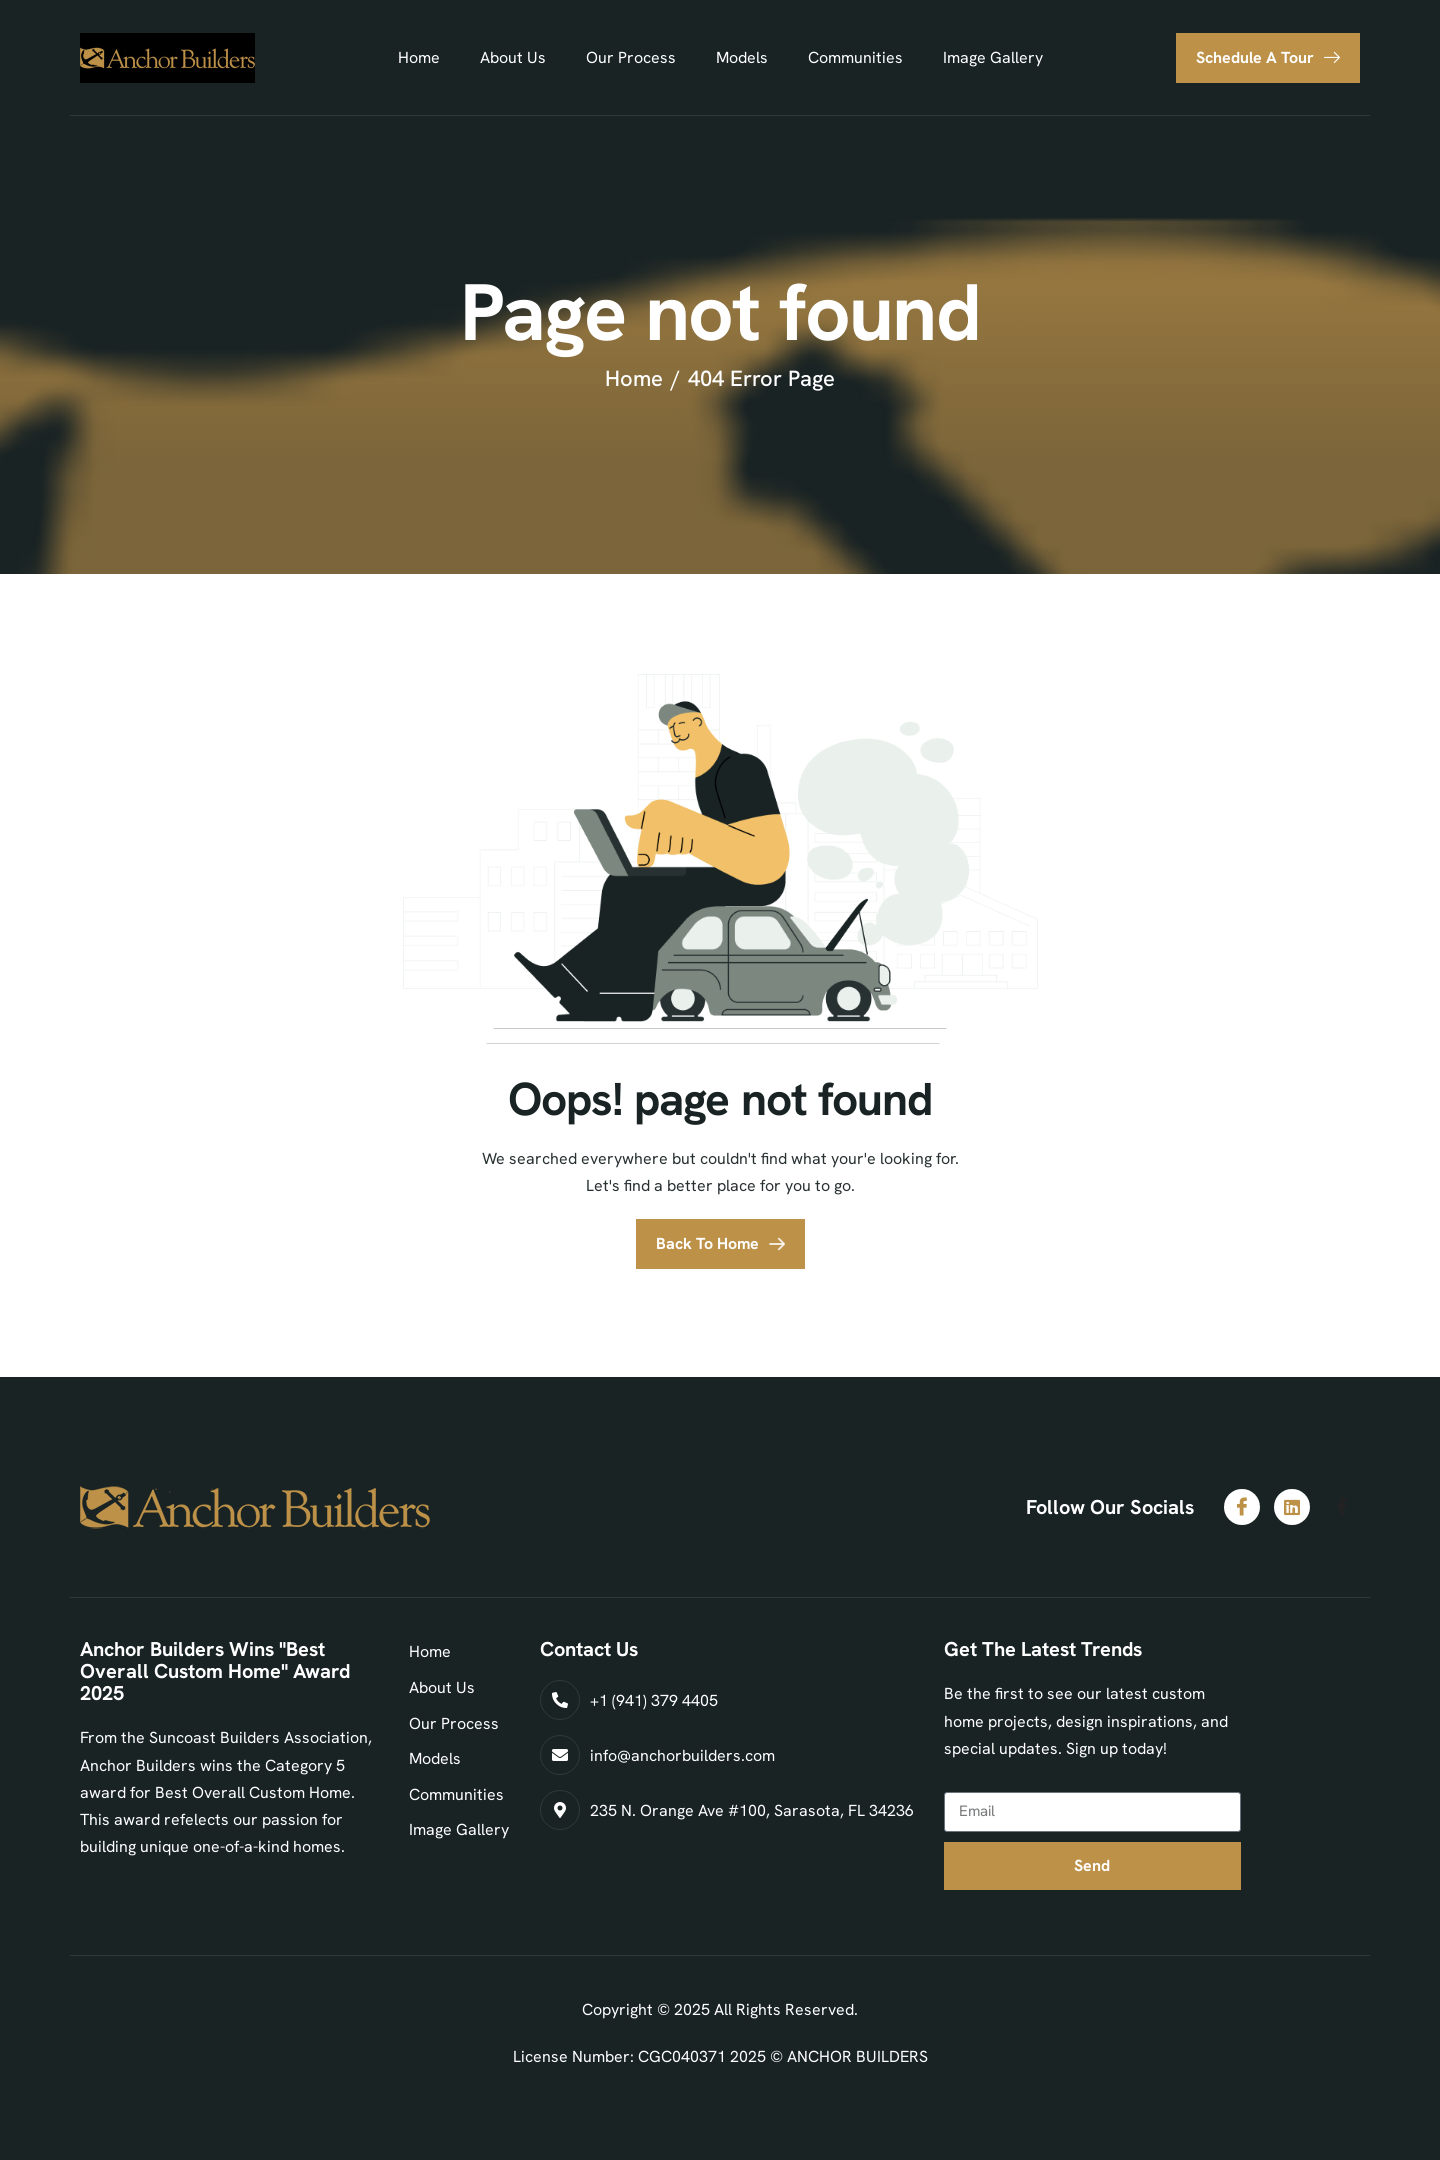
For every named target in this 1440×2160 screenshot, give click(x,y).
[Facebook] (1242, 1507)
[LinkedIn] (1292, 1507)
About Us (513, 57)
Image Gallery (993, 57)
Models (742, 57)
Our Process (631, 57)
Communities (855, 57)
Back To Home (707, 1243)
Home (419, 57)
